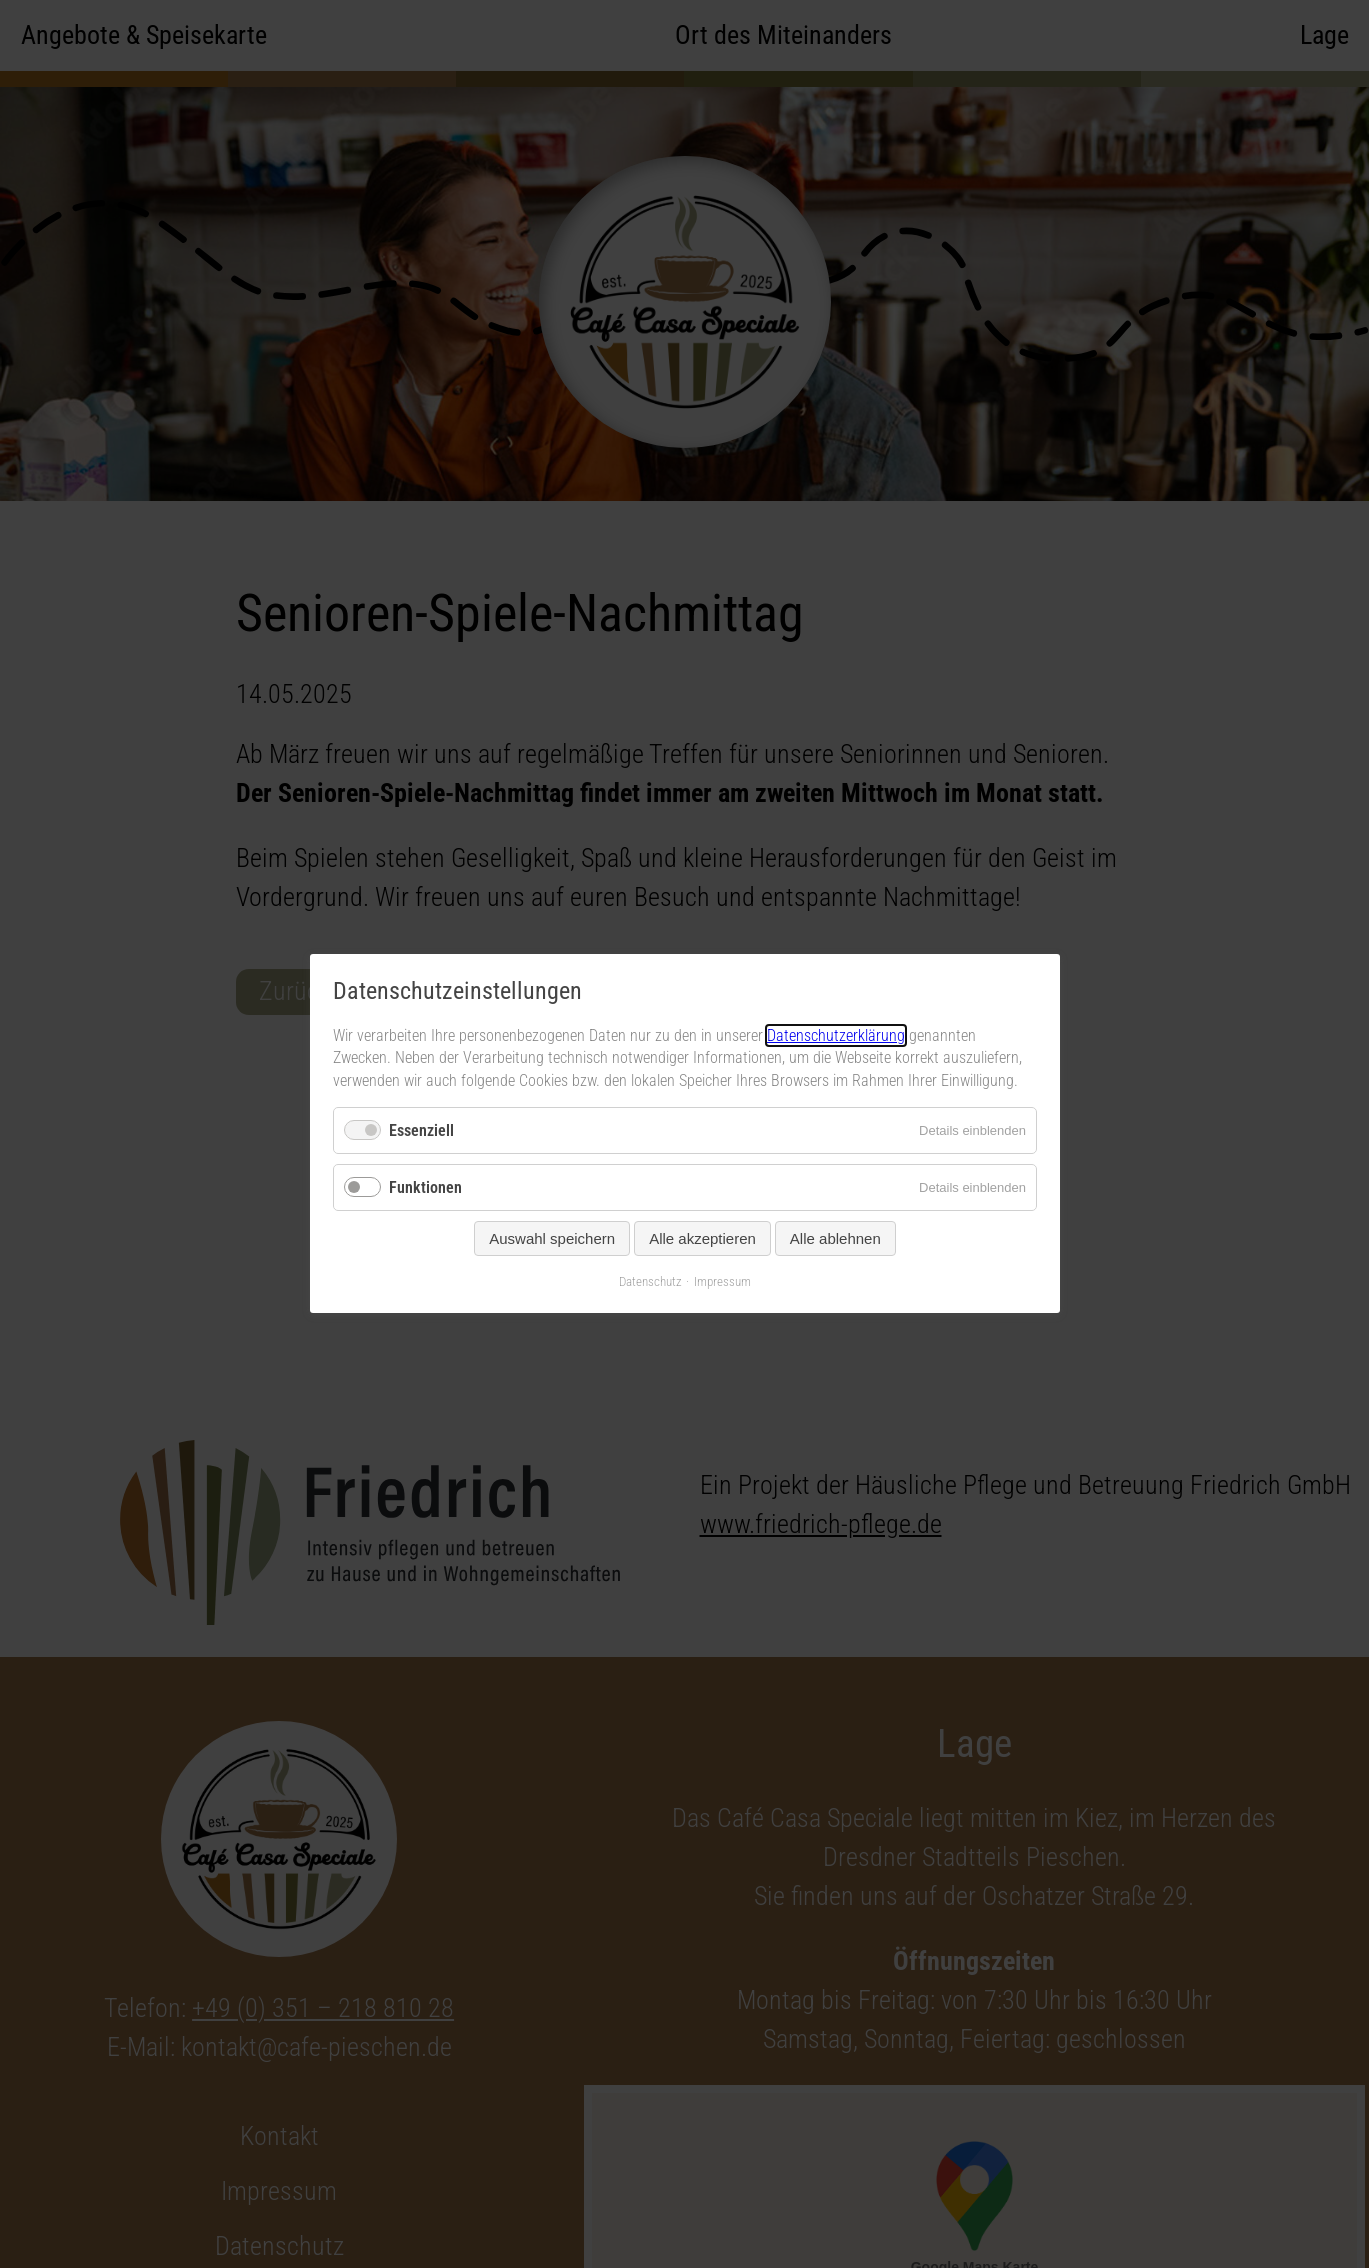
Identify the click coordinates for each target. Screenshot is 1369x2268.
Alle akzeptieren (702, 1239)
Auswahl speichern (552, 1239)
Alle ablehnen (834, 1239)
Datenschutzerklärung (836, 1035)
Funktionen (425, 1188)
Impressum (722, 1282)
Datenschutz (650, 1282)
